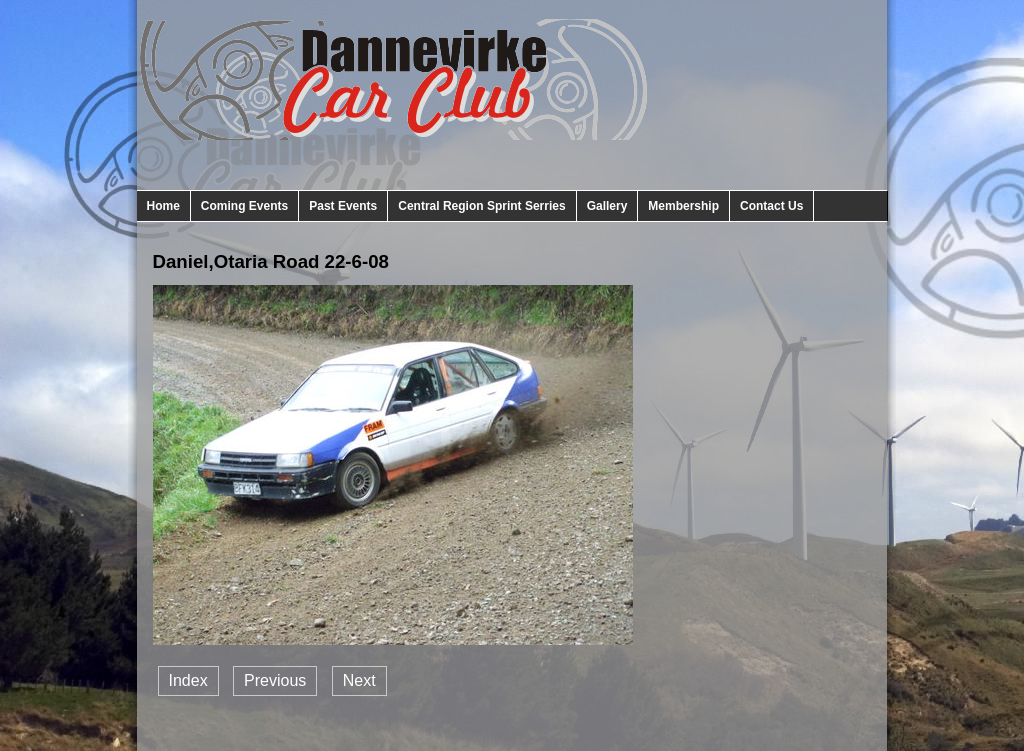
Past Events (343, 206)
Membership (683, 206)
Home (163, 206)
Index (188, 680)
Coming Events (244, 206)
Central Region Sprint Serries (481, 206)
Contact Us (771, 206)
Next (359, 680)
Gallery (607, 206)
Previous (275, 680)
